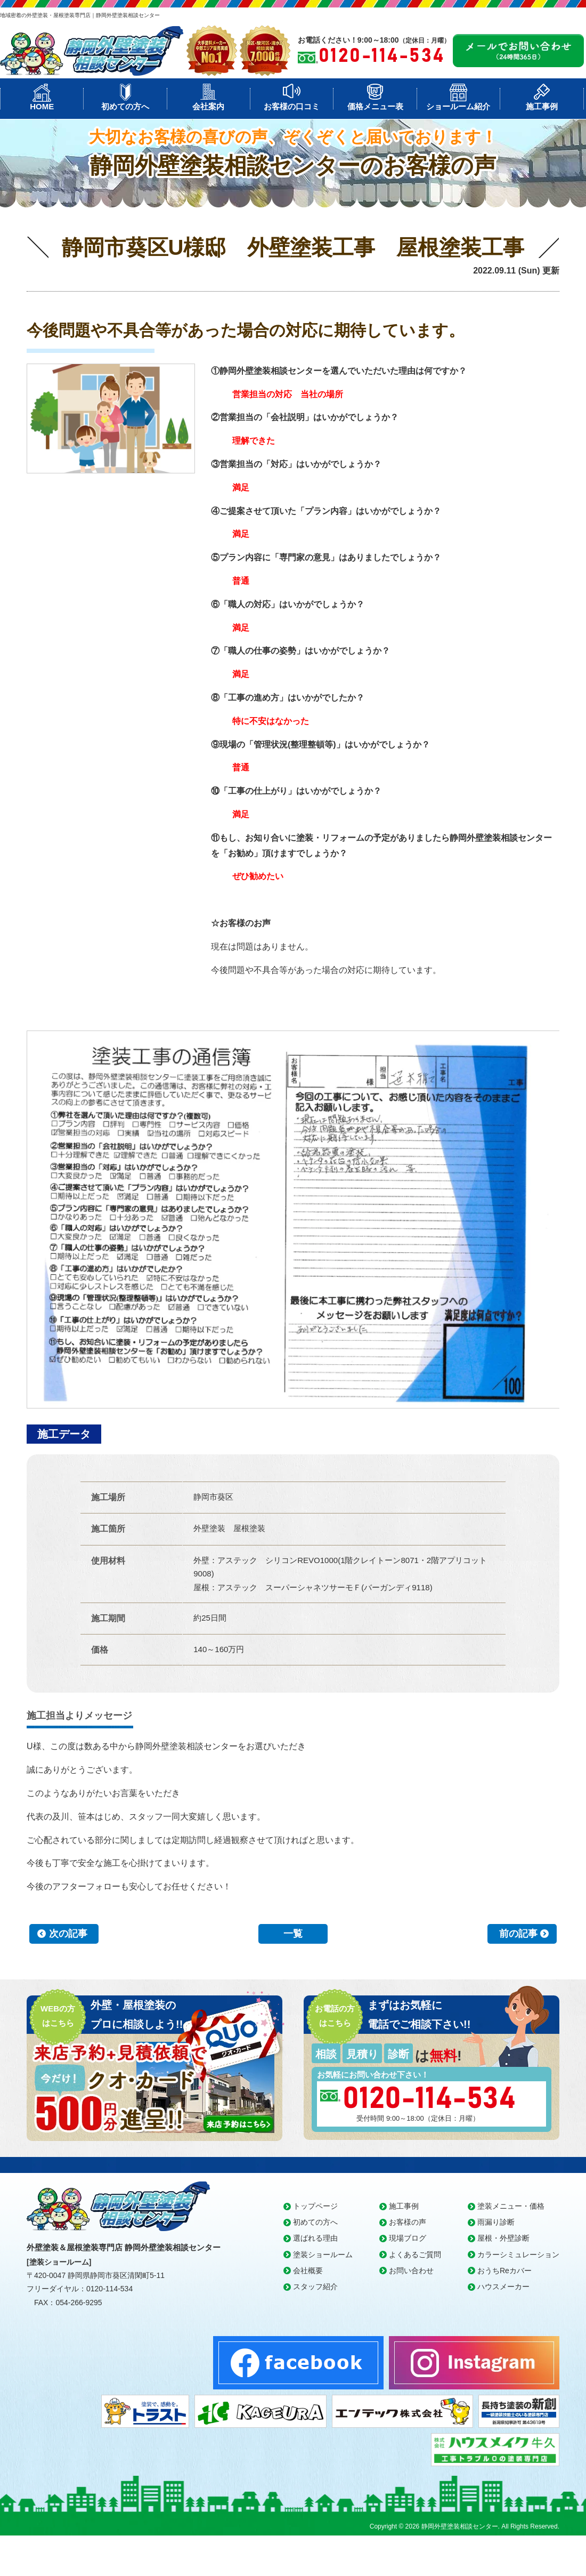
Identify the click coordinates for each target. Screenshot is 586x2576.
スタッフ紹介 (315, 2286)
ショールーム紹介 (458, 106)
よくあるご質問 (415, 2254)
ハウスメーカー (503, 2286)
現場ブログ (407, 2238)
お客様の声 (407, 2222)
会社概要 (308, 2270)
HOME (42, 106)
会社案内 (208, 106)
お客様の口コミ (292, 106)
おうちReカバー (504, 2270)
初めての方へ (125, 106)
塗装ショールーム (323, 2254)
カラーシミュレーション (518, 2254)
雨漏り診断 (496, 2222)
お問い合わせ (411, 2270)
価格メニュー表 (375, 106)
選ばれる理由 (315, 2238)
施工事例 (542, 106)
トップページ (315, 2206)
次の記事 (68, 1933)
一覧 (293, 1933)
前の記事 (518, 1933)
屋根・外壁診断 (503, 2238)
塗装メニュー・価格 (510, 2206)
